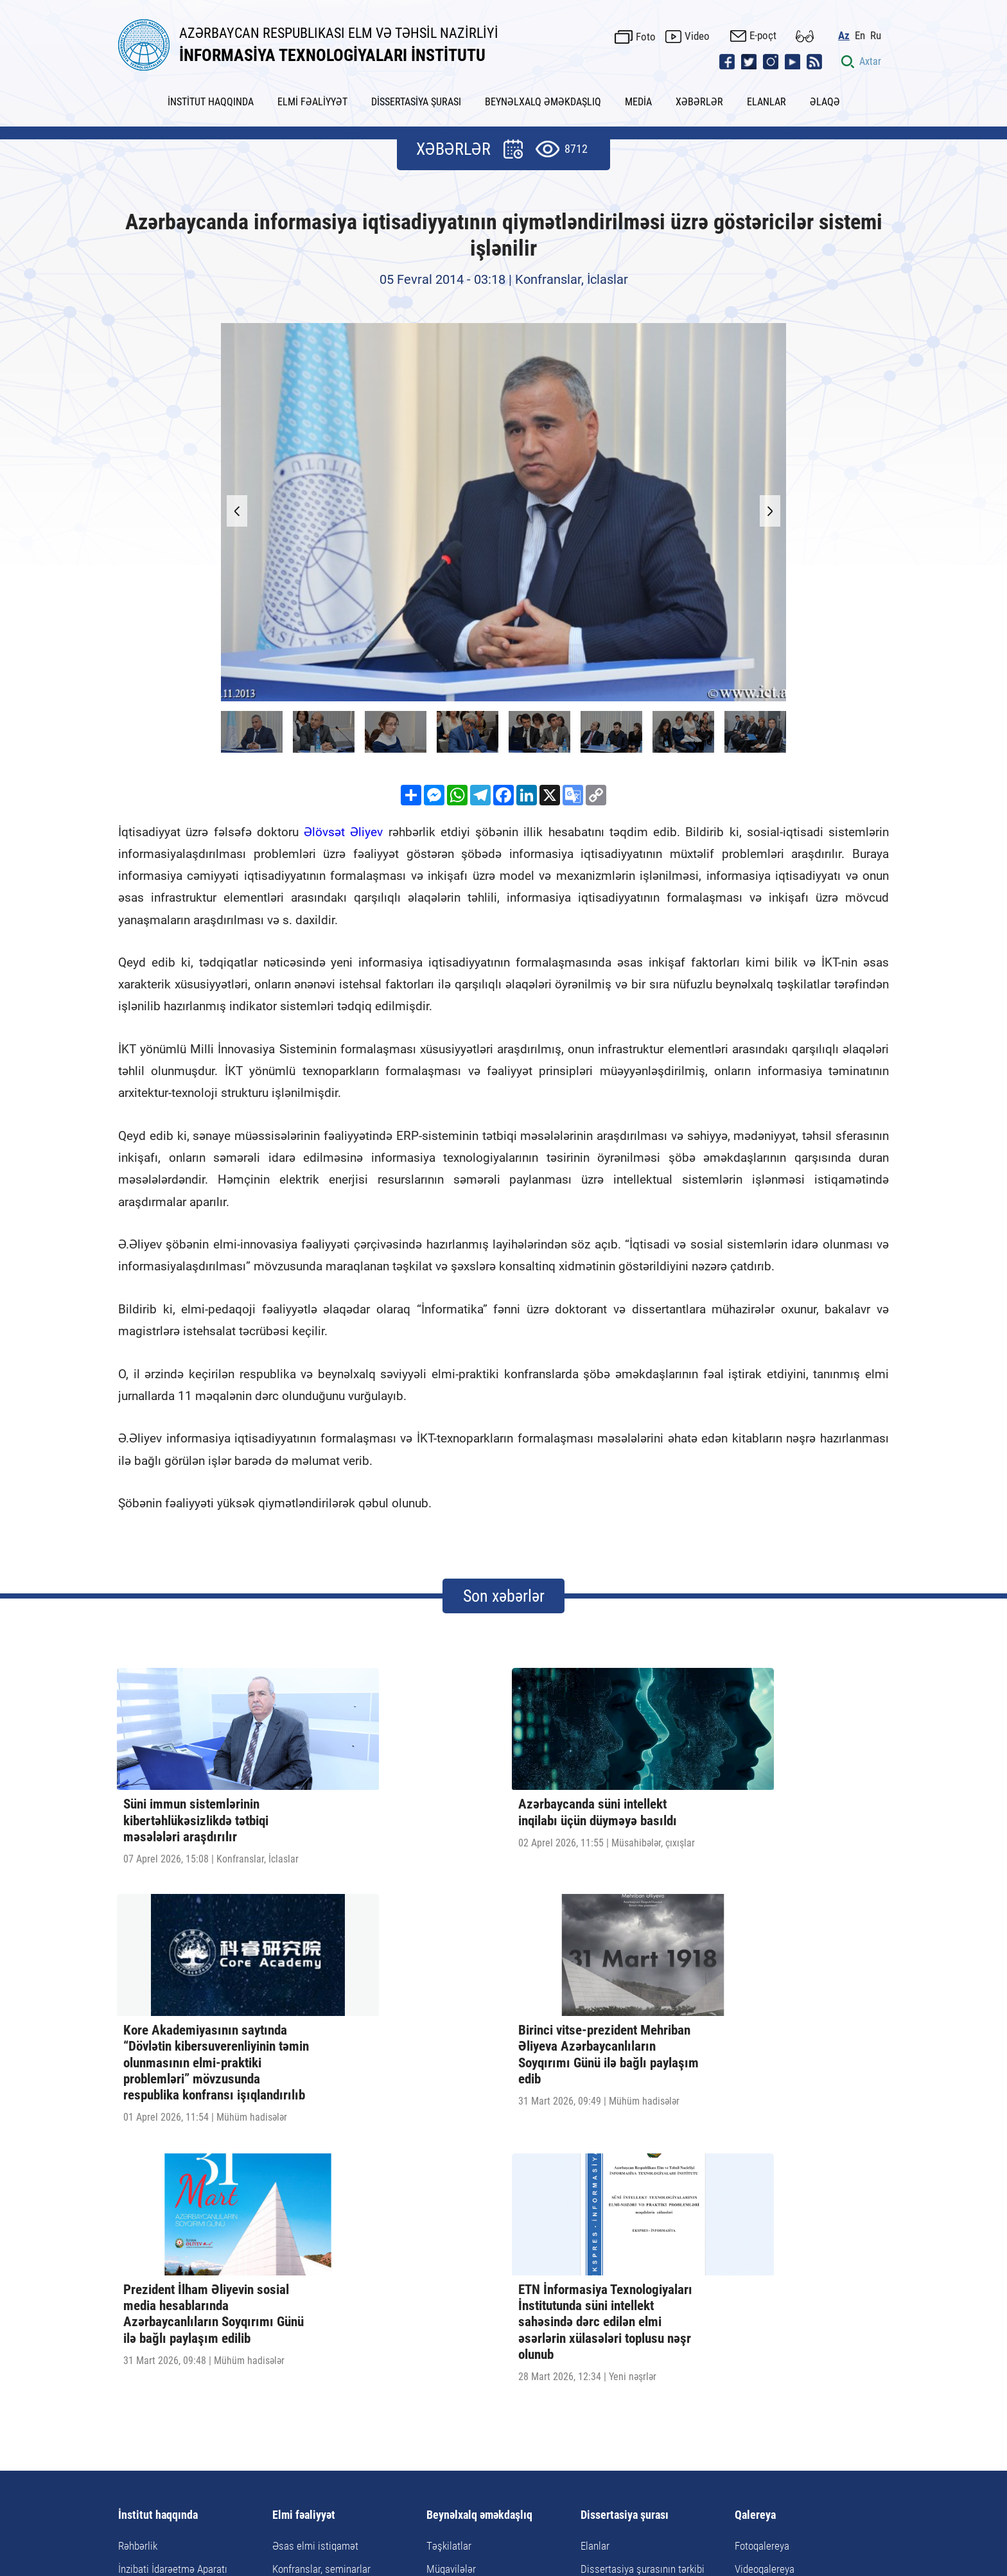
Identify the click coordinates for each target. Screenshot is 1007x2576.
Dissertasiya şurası (625, 2184)
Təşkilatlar (448, 2214)
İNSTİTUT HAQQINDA (211, 91)
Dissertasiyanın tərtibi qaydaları (648, 2260)
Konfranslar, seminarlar (321, 2237)
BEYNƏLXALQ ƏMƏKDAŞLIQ (543, 91)
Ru (883, 29)
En (868, 29)
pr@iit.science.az (798, 2484)
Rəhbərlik (137, 2214)
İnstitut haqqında (158, 2184)
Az (851, 29)
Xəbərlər (381, 2446)
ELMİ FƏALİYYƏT (312, 91)
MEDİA (638, 91)
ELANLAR (766, 91)
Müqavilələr (451, 2237)
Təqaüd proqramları (467, 2307)
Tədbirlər (445, 2260)
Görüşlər (444, 2283)
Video (704, 30)
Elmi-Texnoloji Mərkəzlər (170, 2283)
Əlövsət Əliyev (343, 821)
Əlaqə (630, 2446)
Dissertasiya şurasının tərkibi (643, 2237)
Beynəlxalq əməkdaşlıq (479, 2184)
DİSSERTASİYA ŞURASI (416, 91)
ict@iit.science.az (635, 2484)
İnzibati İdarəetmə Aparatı (172, 2237)
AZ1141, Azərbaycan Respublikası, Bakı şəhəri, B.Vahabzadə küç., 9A (352, 2484)
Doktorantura (299, 2260)
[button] (760, 501)
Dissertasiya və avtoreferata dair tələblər (650, 2290)
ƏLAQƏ (825, 91)
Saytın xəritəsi (572, 2446)
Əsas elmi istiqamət (315, 2214)
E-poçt (770, 29)
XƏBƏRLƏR (699, 91)
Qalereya (755, 2184)
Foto (653, 30)
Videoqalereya (764, 2237)
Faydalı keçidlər (492, 2446)
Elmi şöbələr (144, 2260)
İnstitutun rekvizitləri (161, 2307)
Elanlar (595, 2214)
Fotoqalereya (762, 2214)
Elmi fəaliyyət (303, 2184)
